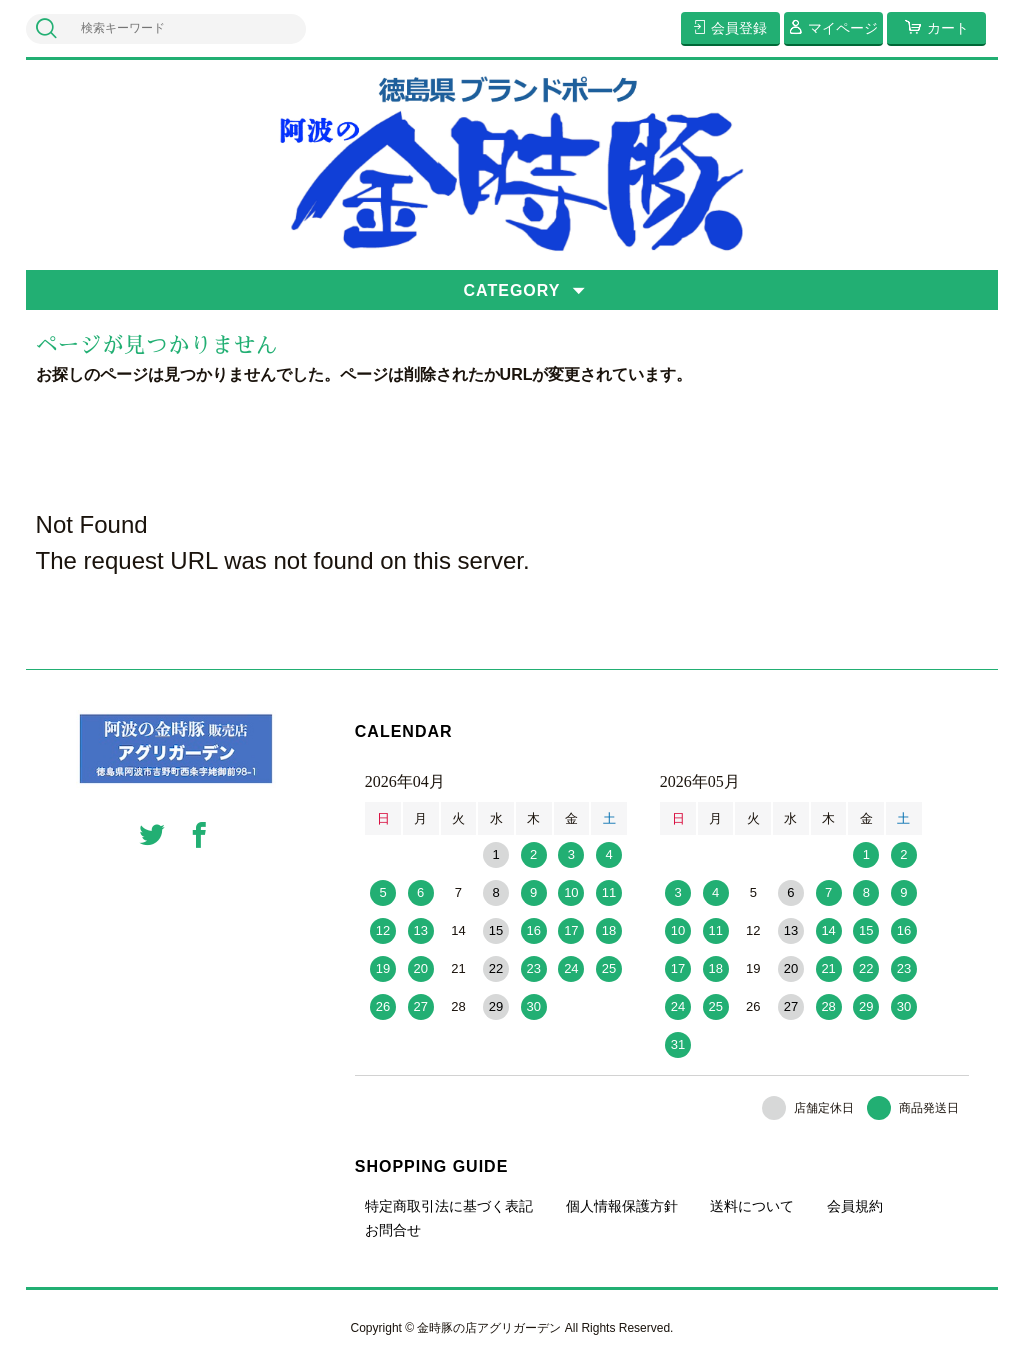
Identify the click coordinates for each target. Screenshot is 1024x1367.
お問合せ (393, 1230)
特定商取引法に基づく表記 (449, 1206)
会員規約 (855, 1206)
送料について (752, 1206)
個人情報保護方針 (622, 1206)
